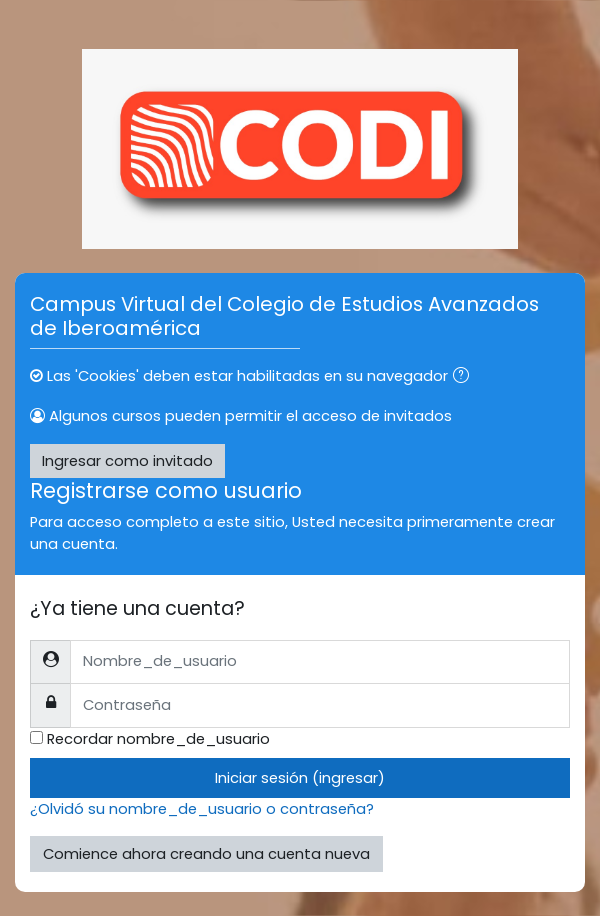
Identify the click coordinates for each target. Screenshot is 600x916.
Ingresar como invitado (127, 461)
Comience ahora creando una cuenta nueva (206, 854)
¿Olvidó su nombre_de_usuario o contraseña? (202, 809)
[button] (465, 377)
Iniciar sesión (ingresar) (300, 778)
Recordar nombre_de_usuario (158, 739)
